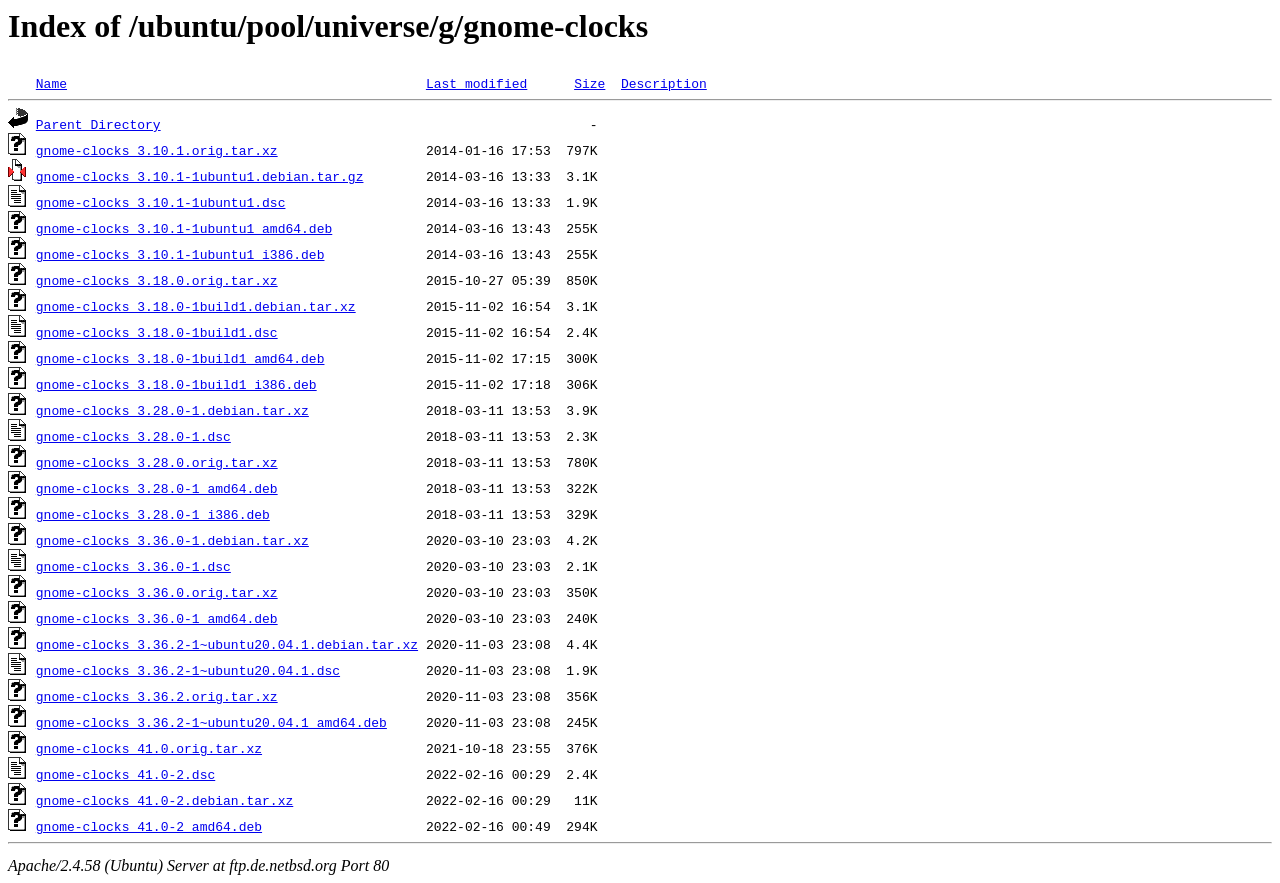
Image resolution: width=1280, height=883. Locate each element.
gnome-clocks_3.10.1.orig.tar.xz (157, 150)
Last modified (476, 83)
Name (51, 83)
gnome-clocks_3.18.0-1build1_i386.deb (176, 384)
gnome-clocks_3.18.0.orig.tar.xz (157, 280)
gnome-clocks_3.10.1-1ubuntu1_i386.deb (180, 254)
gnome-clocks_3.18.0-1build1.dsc (157, 332)
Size (589, 83)
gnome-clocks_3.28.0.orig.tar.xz (157, 462)
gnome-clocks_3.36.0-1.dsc (133, 566)
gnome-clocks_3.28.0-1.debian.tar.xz (172, 410)
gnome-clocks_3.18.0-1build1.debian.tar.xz (196, 306)
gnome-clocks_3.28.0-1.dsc (133, 436)
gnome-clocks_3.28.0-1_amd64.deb (157, 488)
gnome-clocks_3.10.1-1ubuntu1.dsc (161, 202)
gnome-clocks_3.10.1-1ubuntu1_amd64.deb (184, 228)
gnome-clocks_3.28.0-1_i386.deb (153, 514)
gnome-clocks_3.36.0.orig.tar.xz (157, 592)
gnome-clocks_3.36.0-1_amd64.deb (157, 618)
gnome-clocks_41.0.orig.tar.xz (149, 748)
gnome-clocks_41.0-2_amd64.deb (149, 826)
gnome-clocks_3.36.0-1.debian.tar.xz (172, 540)
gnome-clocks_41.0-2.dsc (125, 774)
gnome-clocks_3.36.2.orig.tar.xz (157, 696)
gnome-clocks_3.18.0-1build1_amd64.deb (180, 358)
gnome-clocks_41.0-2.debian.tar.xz (164, 800)
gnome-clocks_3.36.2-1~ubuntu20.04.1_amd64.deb (211, 722)
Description (664, 83)
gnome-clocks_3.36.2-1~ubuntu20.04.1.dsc (188, 670)
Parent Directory (98, 124)
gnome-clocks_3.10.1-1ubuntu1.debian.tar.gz (200, 176)
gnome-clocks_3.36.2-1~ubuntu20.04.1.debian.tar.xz (227, 644)
